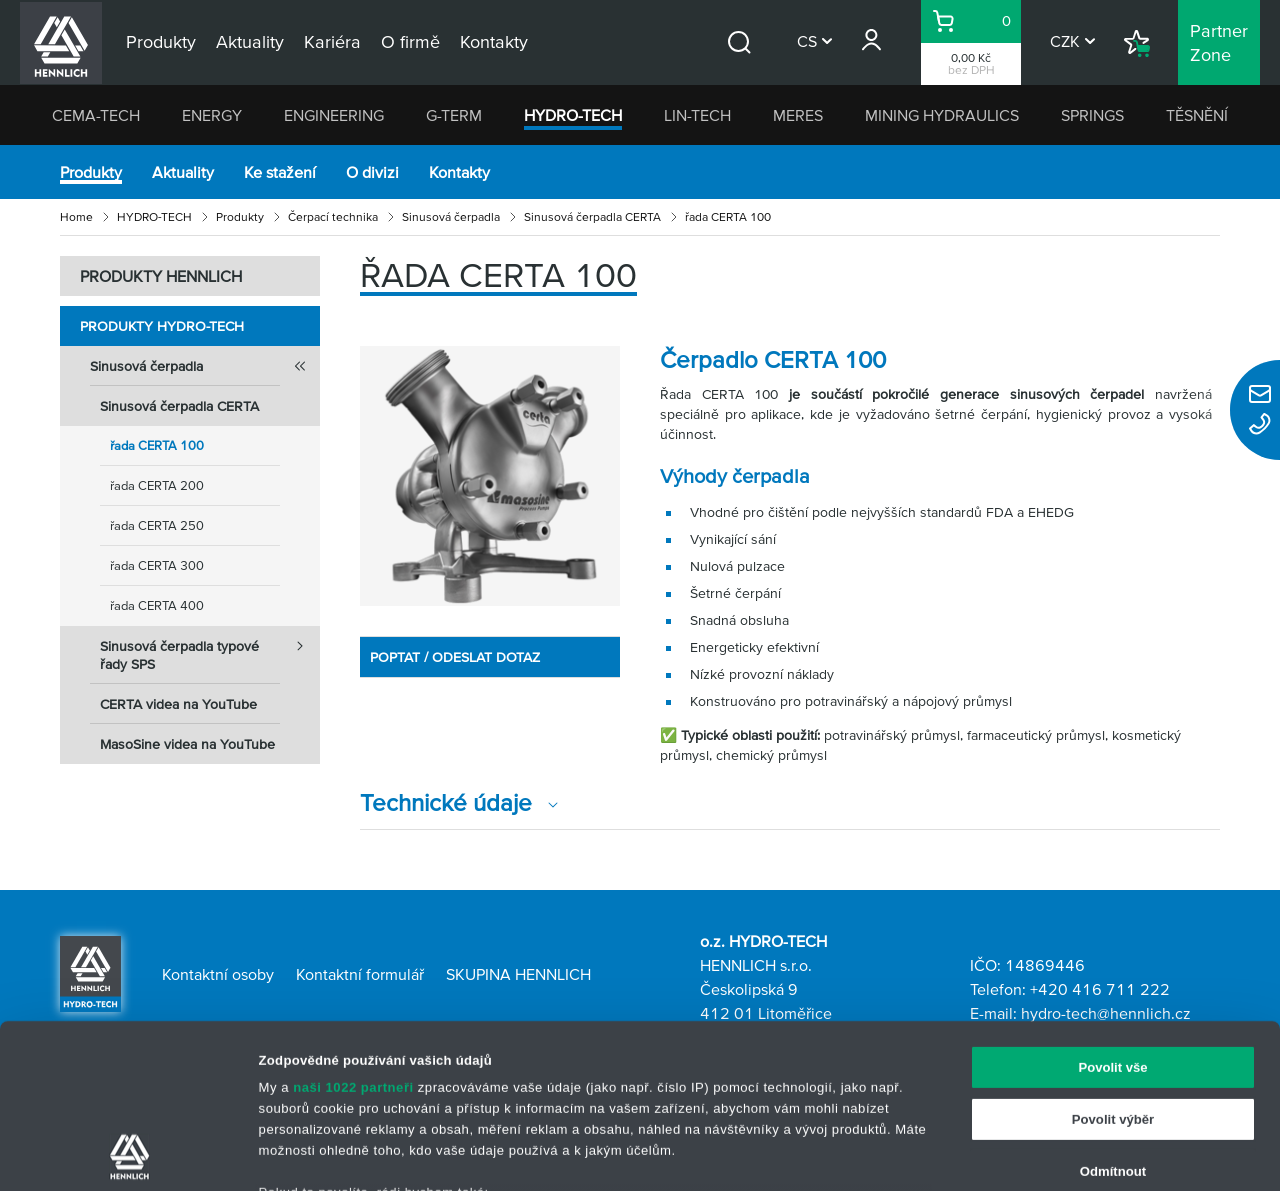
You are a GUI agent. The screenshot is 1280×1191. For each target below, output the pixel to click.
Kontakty (459, 172)
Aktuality (183, 172)
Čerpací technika (333, 216)
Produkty (91, 172)
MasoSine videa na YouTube (187, 744)
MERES (798, 115)
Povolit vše (1112, 913)
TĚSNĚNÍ (1197, 115)
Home (76, 216)
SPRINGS (1092, 115)
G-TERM (454, 115)
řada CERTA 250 (157, 525)
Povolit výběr (1113, 965)
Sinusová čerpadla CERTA (592, 216)
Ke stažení (280, 172)
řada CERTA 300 (157, 565)
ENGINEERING (334, 115)
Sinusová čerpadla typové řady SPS (210, 649)
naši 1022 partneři (353, 934)
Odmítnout (1113, 1017)
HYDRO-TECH (573, 115)
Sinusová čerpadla (451, 216)
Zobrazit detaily (983, 1153)
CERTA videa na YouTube (178, 704)
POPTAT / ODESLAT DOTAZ (455, 657)
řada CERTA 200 (157, 485)
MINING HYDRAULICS (942, 115)
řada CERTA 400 (157, 605)
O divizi (372, 172)
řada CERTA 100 (157, 445)
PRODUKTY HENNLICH (161, 276)
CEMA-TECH (96, 115)
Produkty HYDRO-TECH (162, 326)
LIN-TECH (697, 115)
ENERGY (212, 115)
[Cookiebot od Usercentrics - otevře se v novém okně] (129, 1154)
